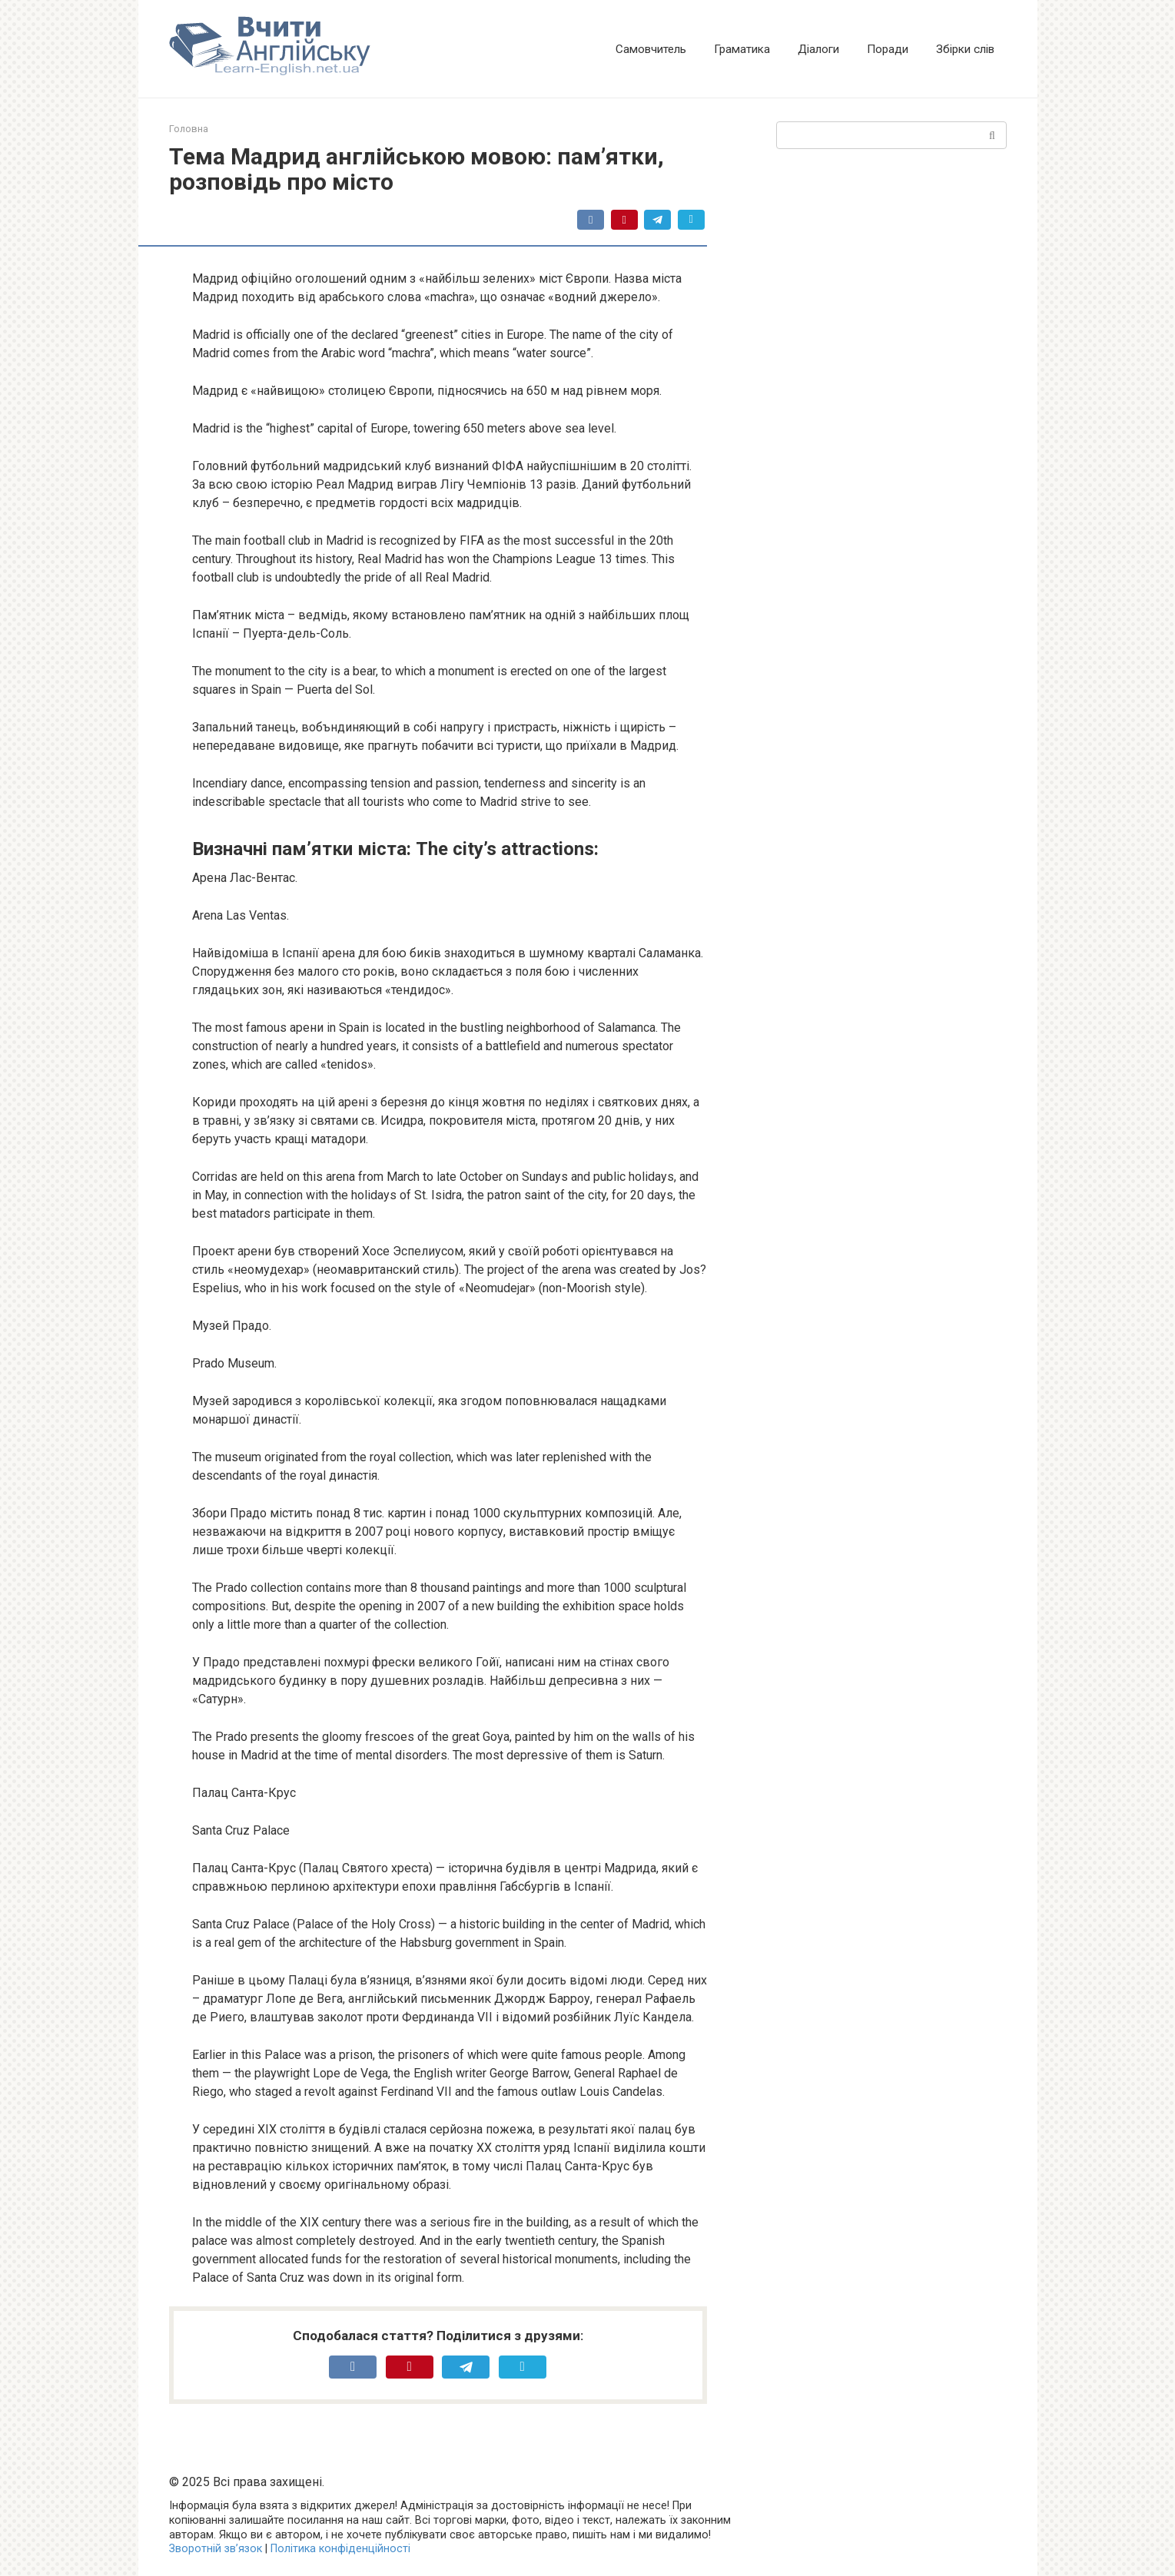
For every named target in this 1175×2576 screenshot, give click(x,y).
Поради (887, 49)
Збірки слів (965, 49)
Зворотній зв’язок (215, 2548)
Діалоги (818, 49)
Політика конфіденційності (340, 2548)
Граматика (742, 49)
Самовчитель (651, 49)
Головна (188, 128)
